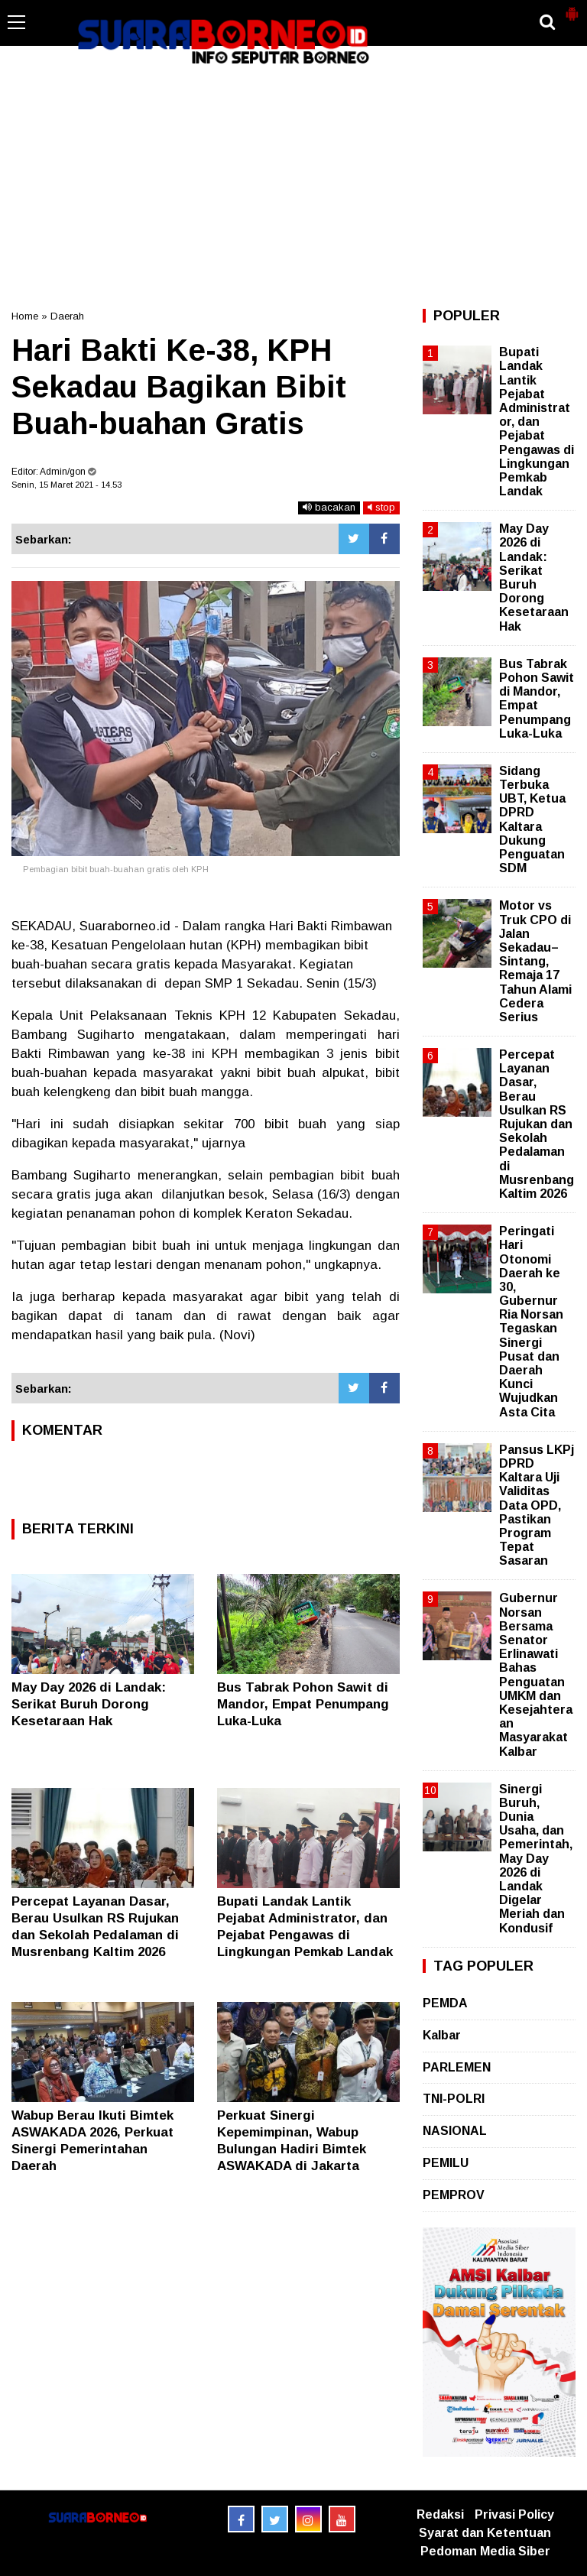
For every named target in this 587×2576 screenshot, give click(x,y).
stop (381, 507)
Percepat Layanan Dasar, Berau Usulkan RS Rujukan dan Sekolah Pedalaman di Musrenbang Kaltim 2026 (536, 1124)
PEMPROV (454, 2194)
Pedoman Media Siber (485, 2551)
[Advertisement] (293, 186)
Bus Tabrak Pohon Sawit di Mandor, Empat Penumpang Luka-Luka (303, 1704)
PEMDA (445, 2003)
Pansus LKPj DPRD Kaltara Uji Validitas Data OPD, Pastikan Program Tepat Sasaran (536, 1505)
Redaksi (440, 2514)
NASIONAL (455, 2130)
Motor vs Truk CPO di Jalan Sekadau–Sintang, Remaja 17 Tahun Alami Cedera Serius (535, 961)
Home (24, 316)
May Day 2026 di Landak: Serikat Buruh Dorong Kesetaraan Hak (88, 1704)
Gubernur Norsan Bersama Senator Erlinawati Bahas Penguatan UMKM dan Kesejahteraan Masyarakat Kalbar (535, 1674)
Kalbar (442, 2035)
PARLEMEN (457, 2067)
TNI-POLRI (454, 2098)
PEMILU (446, 2162)
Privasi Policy (514, 2514)
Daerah (67, 316)
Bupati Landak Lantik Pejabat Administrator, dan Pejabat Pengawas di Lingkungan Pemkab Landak (536, 422)
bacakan (329, 507)
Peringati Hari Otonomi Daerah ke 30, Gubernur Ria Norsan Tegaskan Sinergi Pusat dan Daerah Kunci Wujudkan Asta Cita (531, 1321)
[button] (571, 7)
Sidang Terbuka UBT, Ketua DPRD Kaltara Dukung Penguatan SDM (532, 819)
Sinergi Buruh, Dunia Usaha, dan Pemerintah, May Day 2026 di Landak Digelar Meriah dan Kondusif (535, 1859)
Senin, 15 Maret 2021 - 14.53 (66, 484)
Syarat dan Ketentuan (485, 2532)
